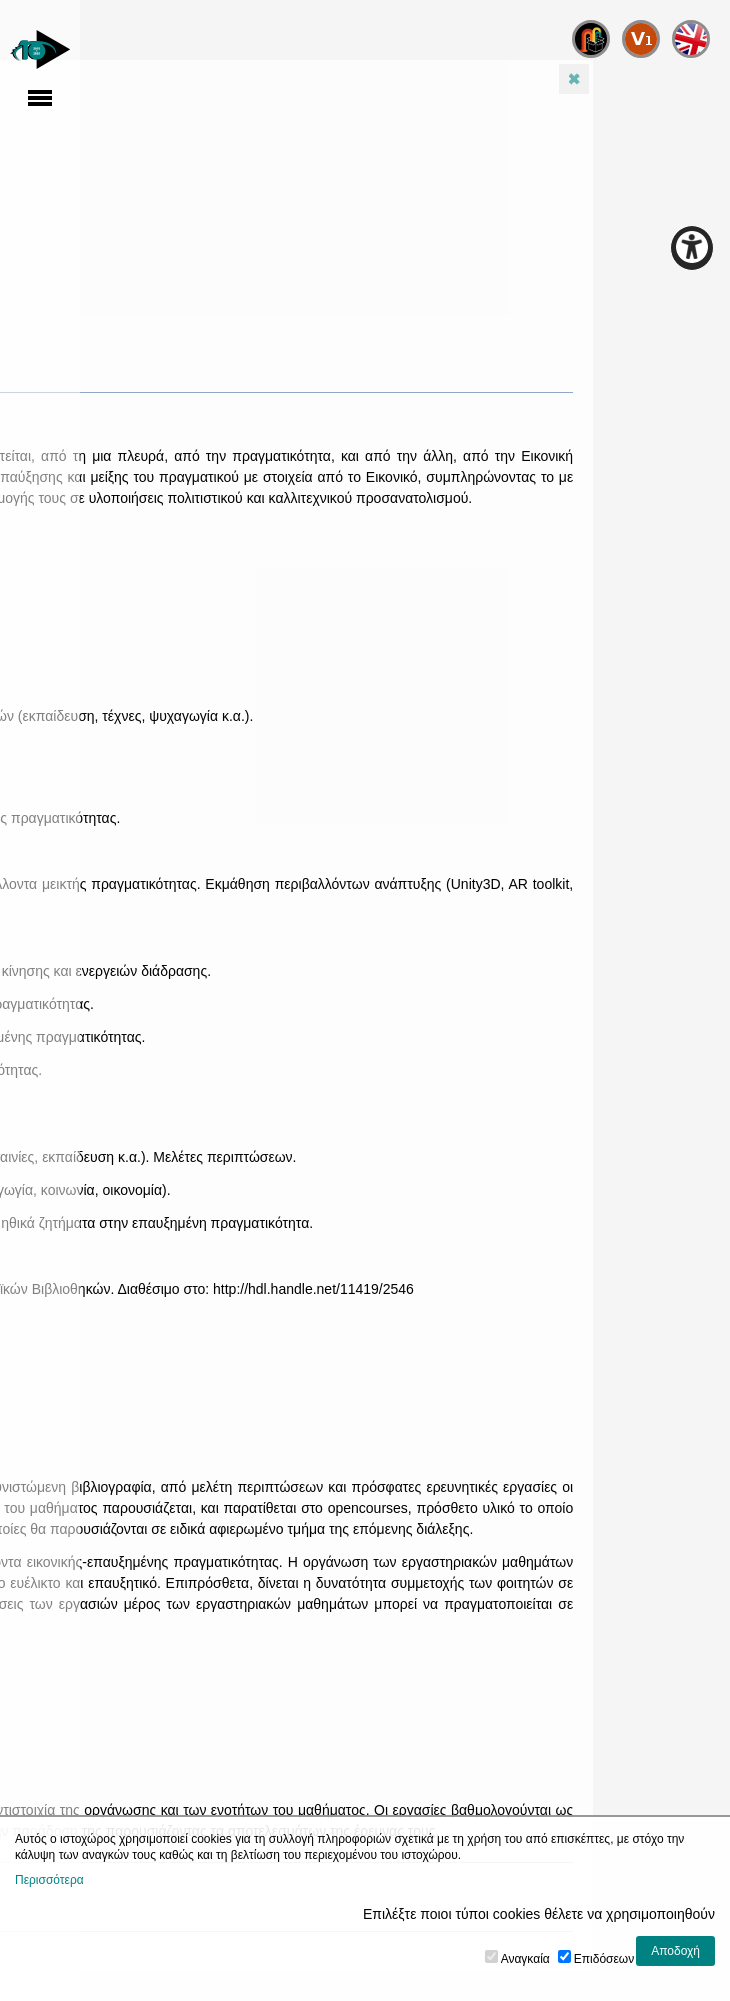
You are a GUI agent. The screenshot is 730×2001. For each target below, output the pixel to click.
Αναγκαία (525, 1959)
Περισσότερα (49, 1880)
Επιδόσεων (604, 1959)
